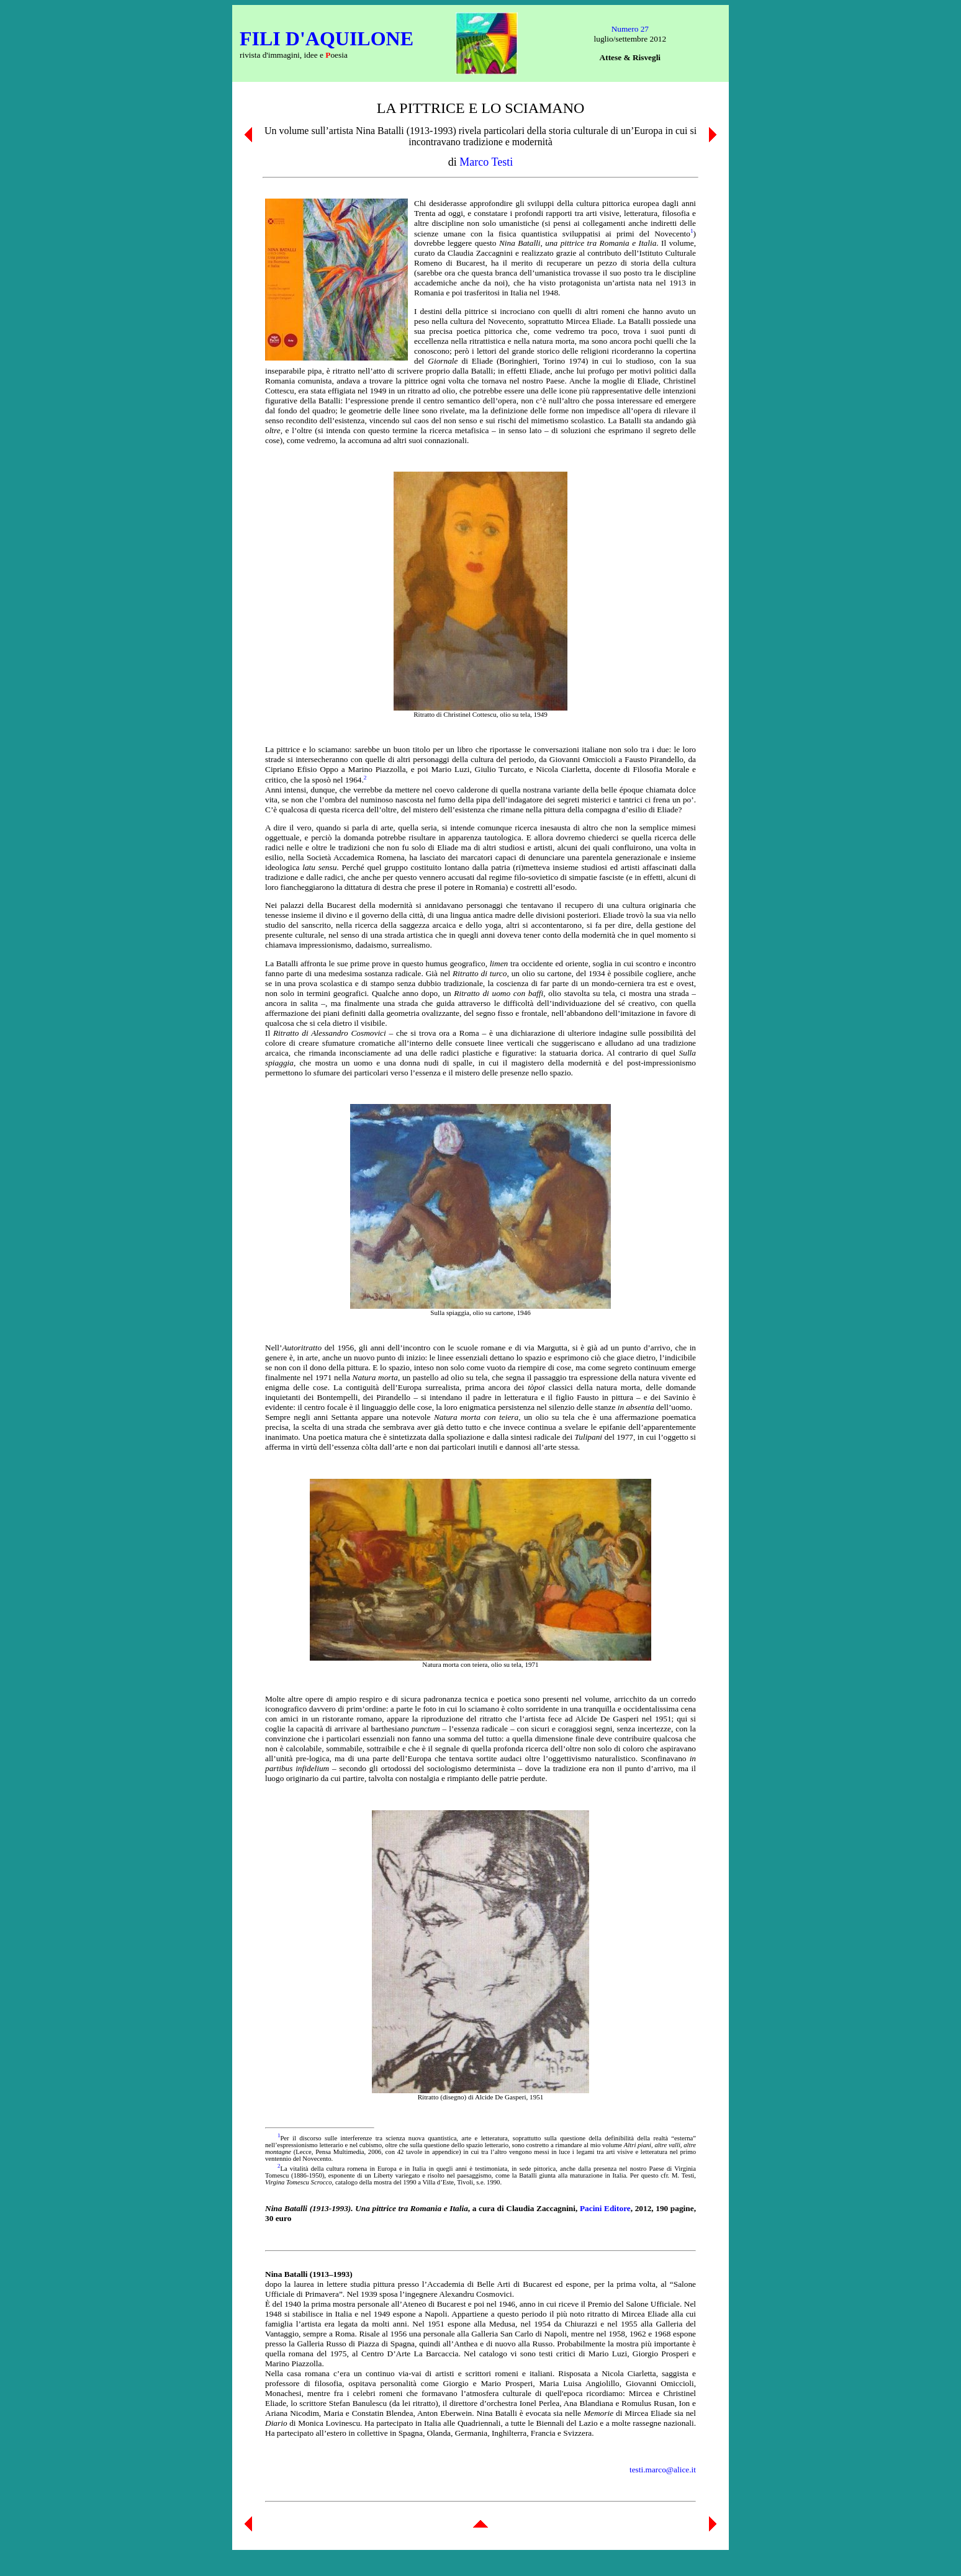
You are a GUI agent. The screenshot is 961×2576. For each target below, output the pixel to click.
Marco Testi (486, 162)
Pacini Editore (605, 2208)
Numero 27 (630, 29)
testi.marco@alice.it (662, 2469)
